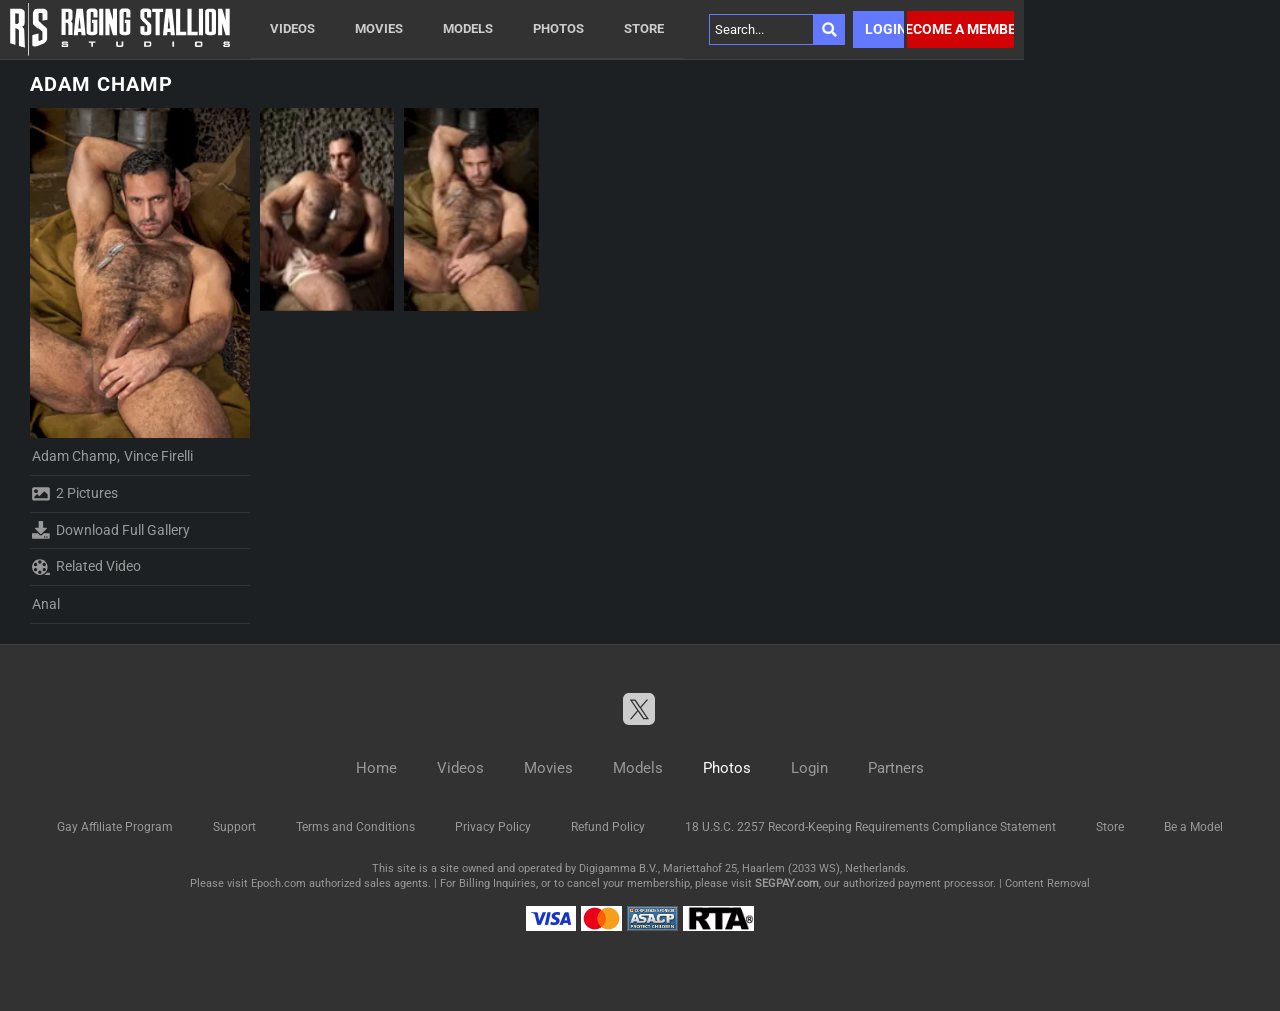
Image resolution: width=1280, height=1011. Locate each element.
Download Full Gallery (111, 530)
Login (884, 29)
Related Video (86, 567)
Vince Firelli (158, 456)
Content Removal (1047, 883)
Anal (46, 604)
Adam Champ (74, 456)
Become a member (960, 29)
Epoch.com (278, 883)
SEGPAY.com (787, 883)
